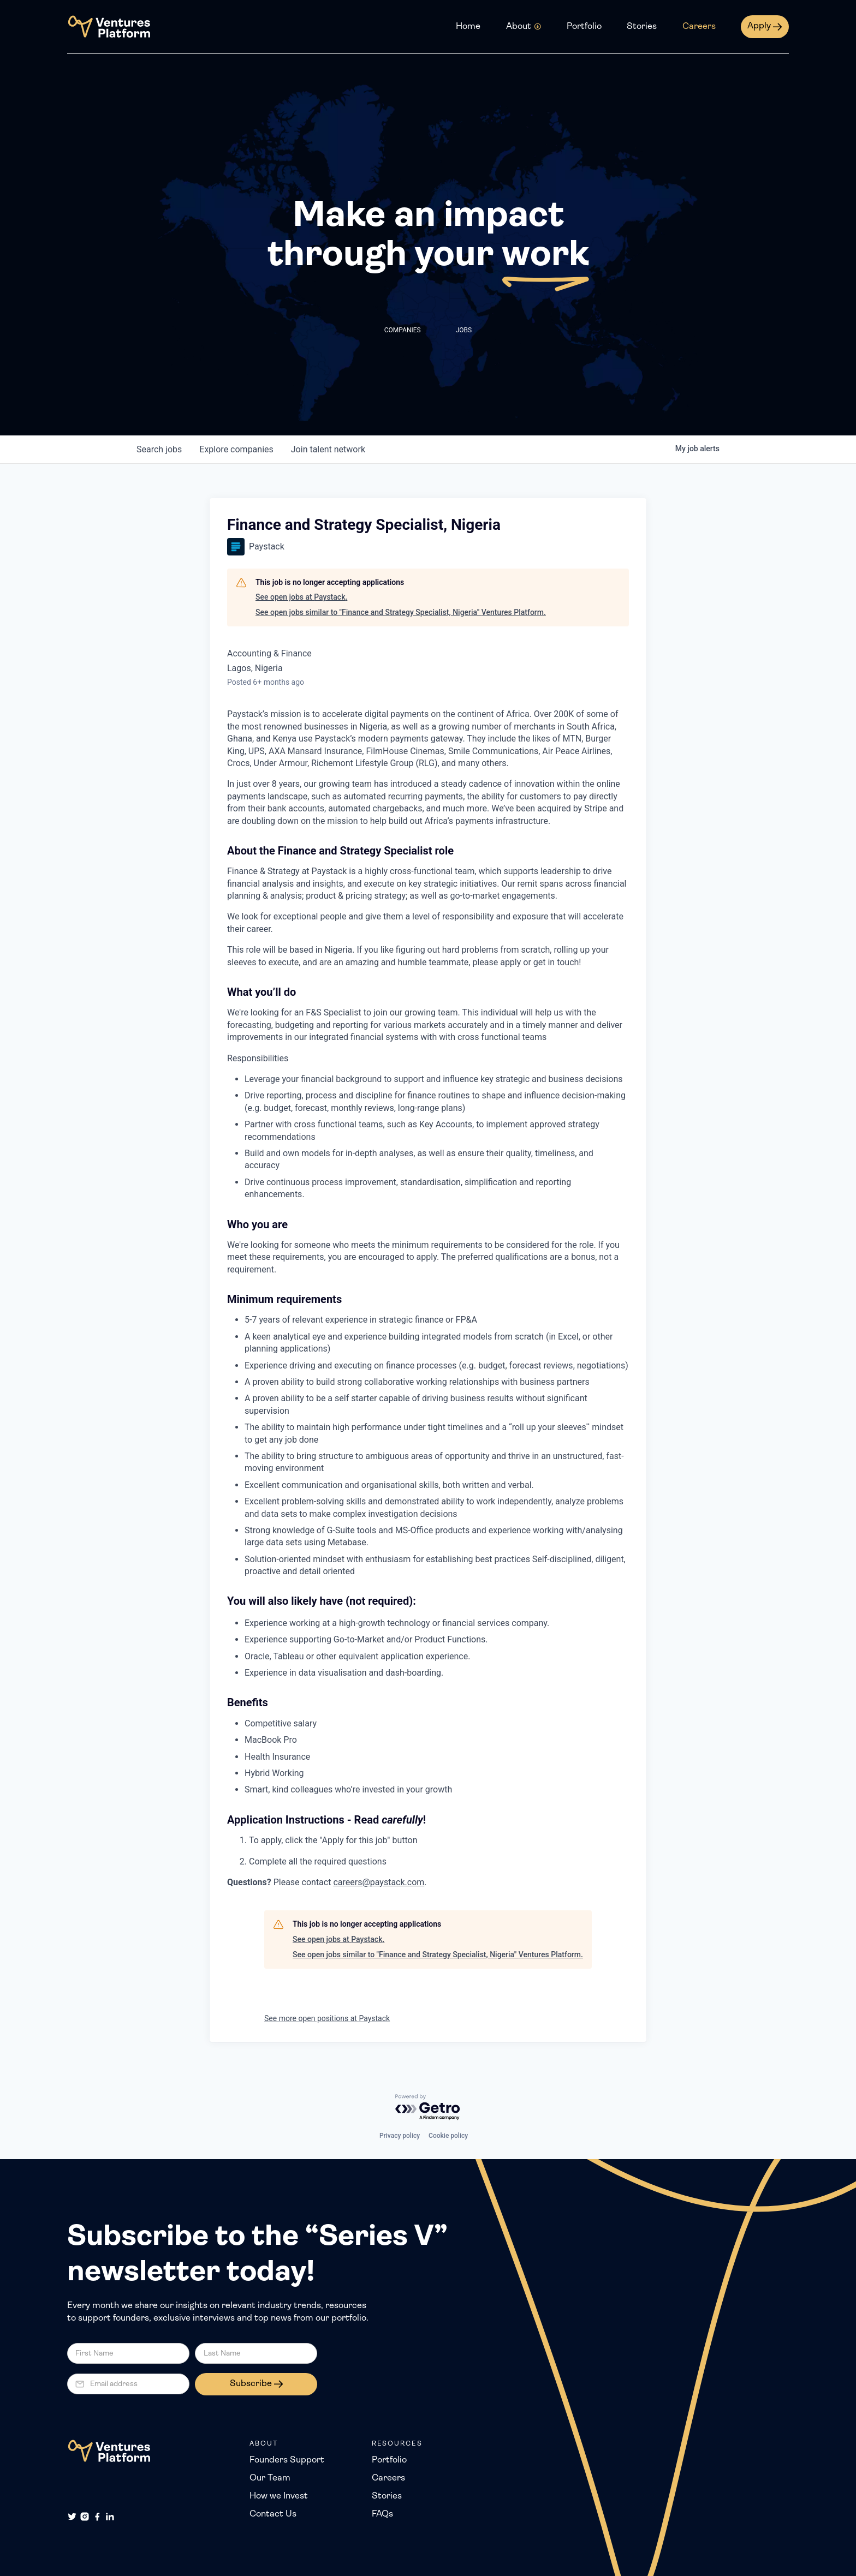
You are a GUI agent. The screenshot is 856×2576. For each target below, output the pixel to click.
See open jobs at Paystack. (301, 597)
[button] (524, 27)
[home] (109, 26)
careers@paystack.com (378, 1882)
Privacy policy (399, 2135)
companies (236, 449)
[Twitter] (72, 2516)
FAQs (382, 2514)
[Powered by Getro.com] (428, 2107)
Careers (699, 26)
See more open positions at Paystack (327, 2018)
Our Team (269, 2478)
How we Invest (278, 2496)
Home (468, 26)
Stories (642, 26)
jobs (159, 449)
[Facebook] (97, 2516)
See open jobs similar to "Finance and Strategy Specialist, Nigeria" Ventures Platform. (400, 612)
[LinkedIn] (110, 2516)
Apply (759, 26)
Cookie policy (448, 2135)
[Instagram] (85, 2516)
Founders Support (286, 2460)
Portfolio (584, 26)
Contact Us (272, 2514)
